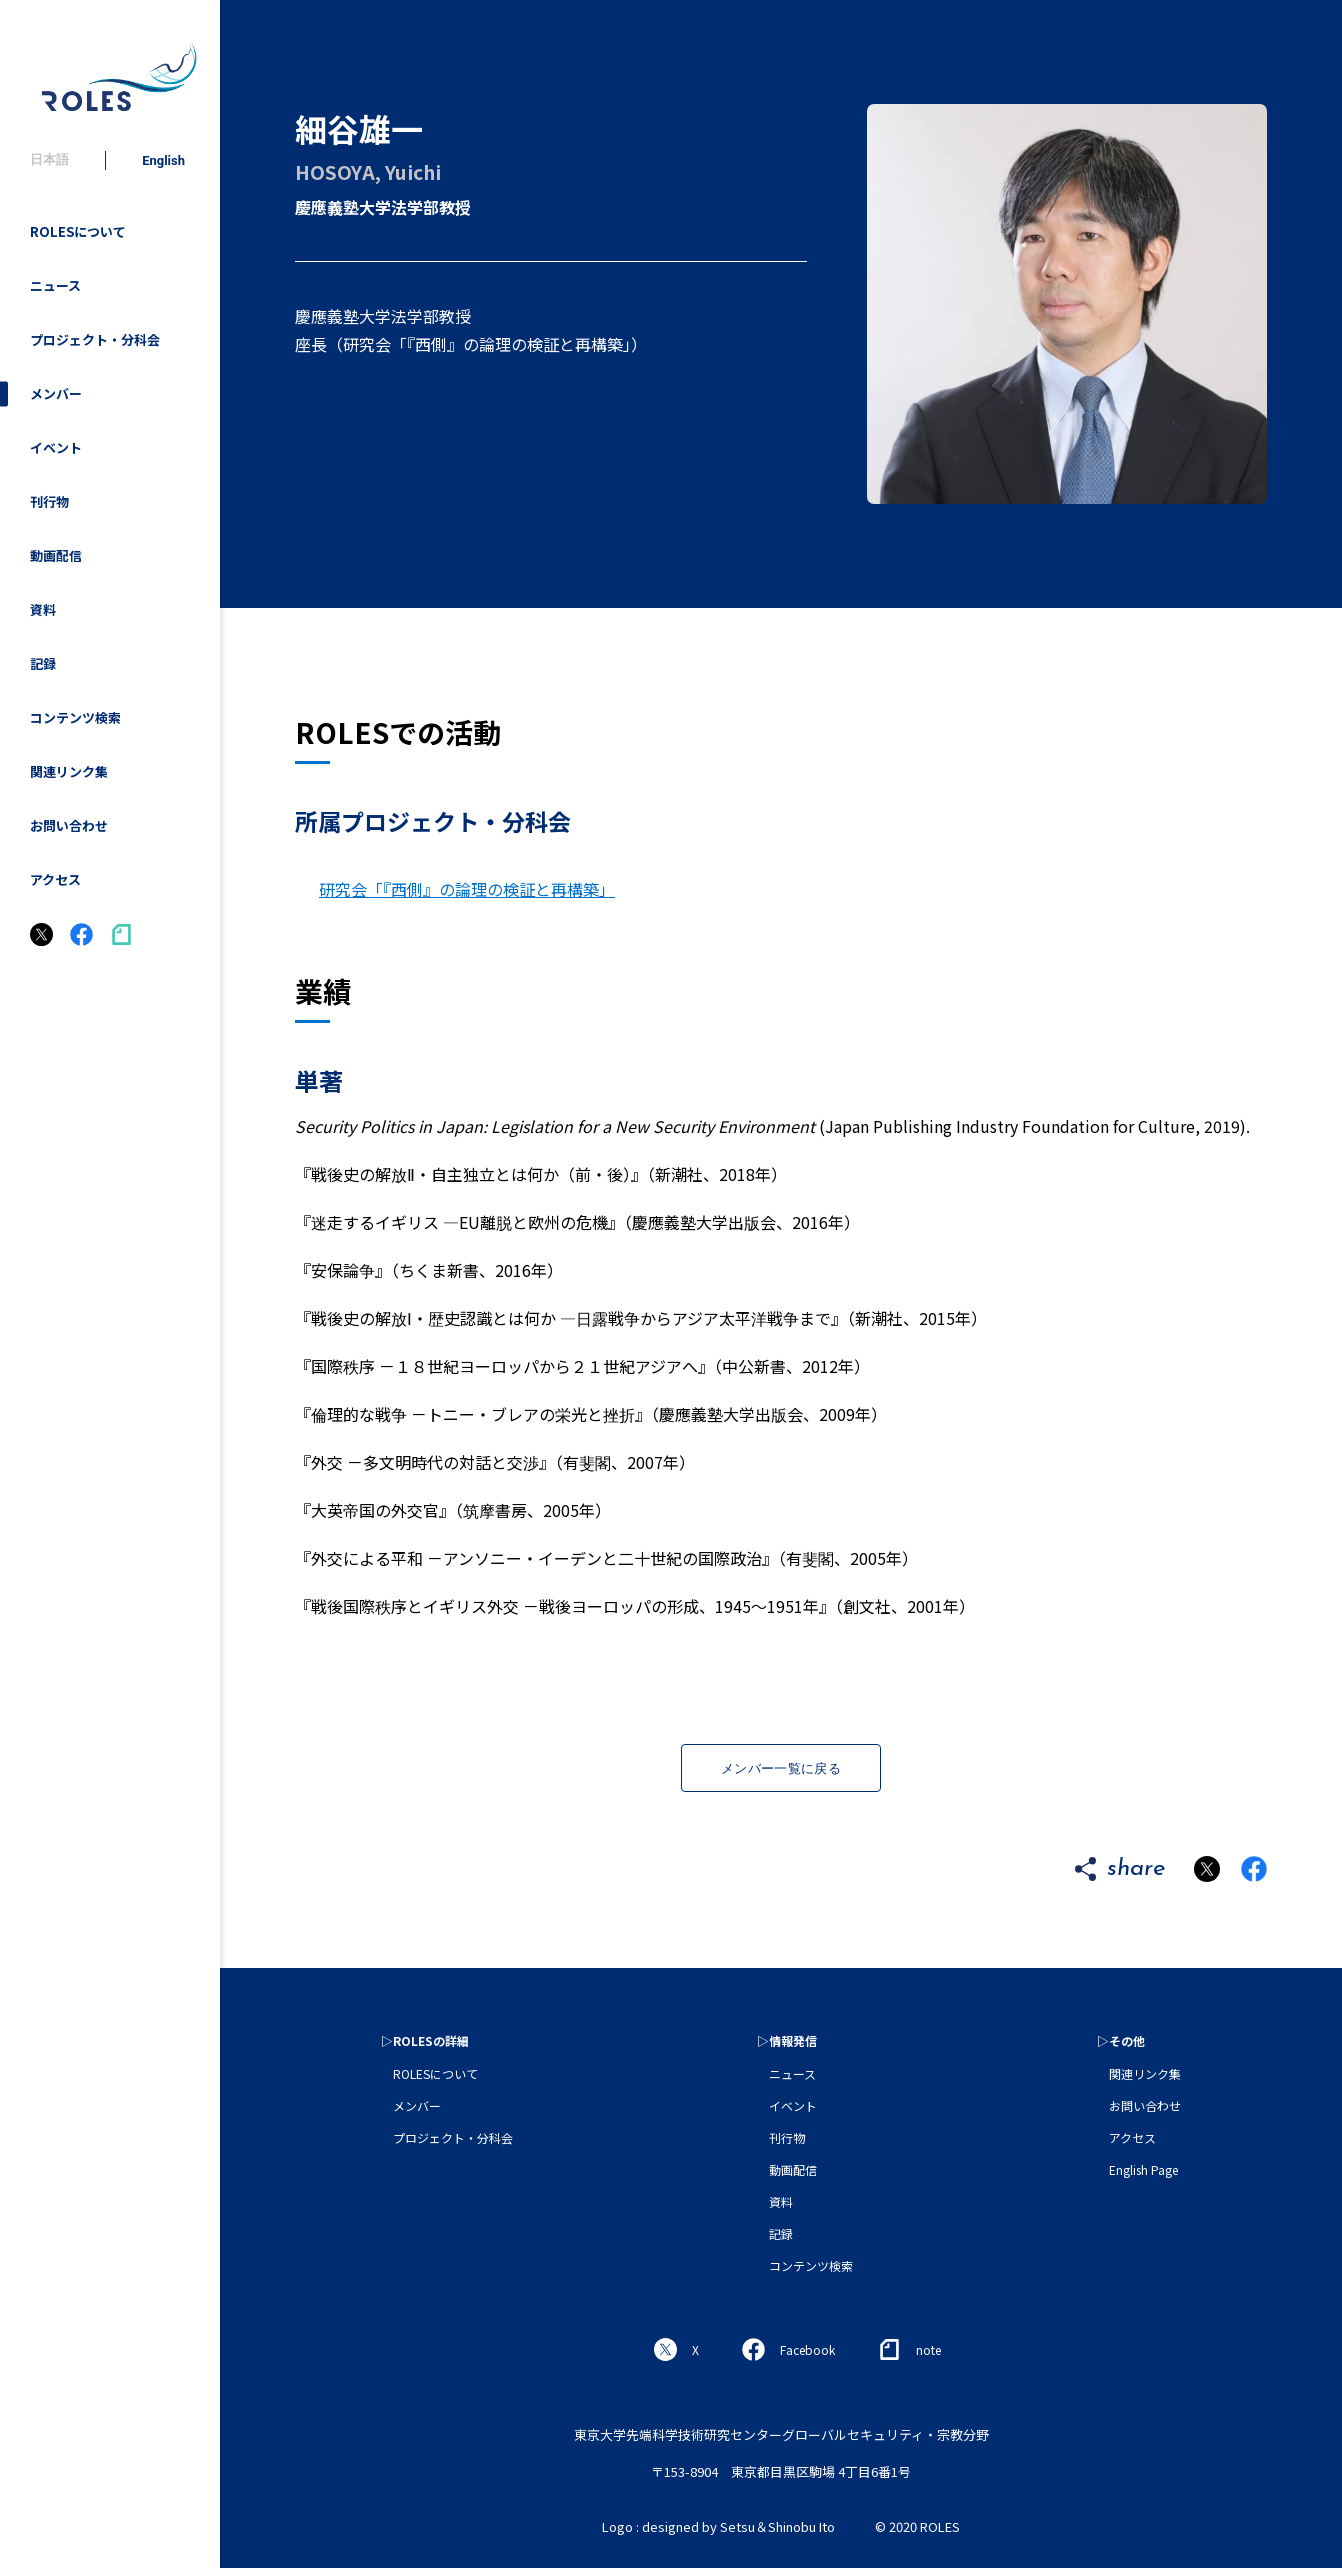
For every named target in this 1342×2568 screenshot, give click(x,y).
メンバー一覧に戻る (781, 1768)
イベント (56, 447)
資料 (43, 609)
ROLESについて (78, 231)
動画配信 (56, 555)
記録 (43, 663)
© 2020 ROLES (917, 2526)
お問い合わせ (69, 825)
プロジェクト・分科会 (95, 339)
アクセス (55, 879)
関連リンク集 (69, 771)
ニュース (55, 285)
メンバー (56, 393)
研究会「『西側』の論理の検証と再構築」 (467, 889)
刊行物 (49, 501)
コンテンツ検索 (75, 717)
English (163, 160)
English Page (1143, 2169)
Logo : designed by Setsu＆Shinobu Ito (718, 2526)
